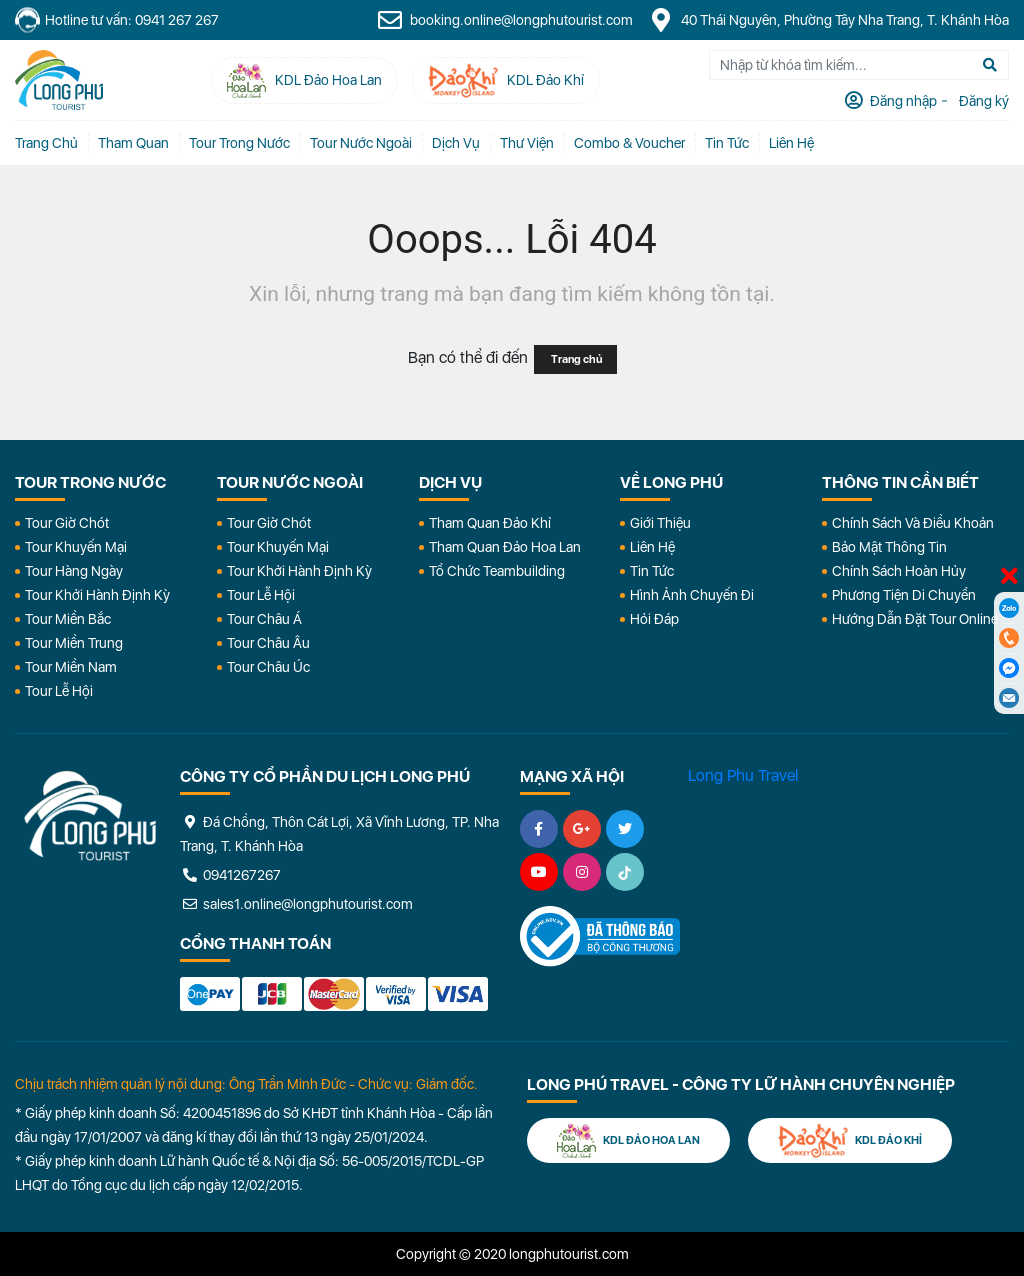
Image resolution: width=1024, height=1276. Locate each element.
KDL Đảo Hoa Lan (628, 1140)
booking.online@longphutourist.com (505, 20)
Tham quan (133, 143)
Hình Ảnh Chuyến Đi (692, 595)
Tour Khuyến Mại (76, 547)
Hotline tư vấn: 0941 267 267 (117, 20)
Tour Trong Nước (239, 143)
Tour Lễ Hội (59, 691)
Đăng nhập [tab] (902, 101)
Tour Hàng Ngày (74, 571)
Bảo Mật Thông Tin (889, 547)
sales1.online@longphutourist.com (296, 904)
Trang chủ (46, 143)
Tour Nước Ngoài (361, 143)
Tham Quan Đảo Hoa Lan (505, 547)
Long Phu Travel (743, 775)
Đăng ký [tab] (982, 101)
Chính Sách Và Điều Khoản (913, 523)
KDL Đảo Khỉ (850, 1140)
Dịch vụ (456, 143)
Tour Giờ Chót (67, 523)
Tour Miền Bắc (68, 619)
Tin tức (727, 143)
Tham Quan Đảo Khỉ (490, 523)
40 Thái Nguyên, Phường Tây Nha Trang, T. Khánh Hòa (828, 20)
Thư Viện (527, 143)
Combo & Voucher (629, 143)
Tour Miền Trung (74, 643)
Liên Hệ (791, 143)
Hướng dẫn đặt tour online (915, 619)
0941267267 (230, 875)
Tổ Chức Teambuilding (497, 571)
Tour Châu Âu (268, 643)
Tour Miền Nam (71, 667)
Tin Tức (652, 571)
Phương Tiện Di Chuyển (904, 595)
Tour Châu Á (264, 619)
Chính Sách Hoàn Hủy (899, 571)
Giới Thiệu (660, 523)
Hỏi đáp (654, 619)
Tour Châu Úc (268, 667)
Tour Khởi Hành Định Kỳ (97, 595)
